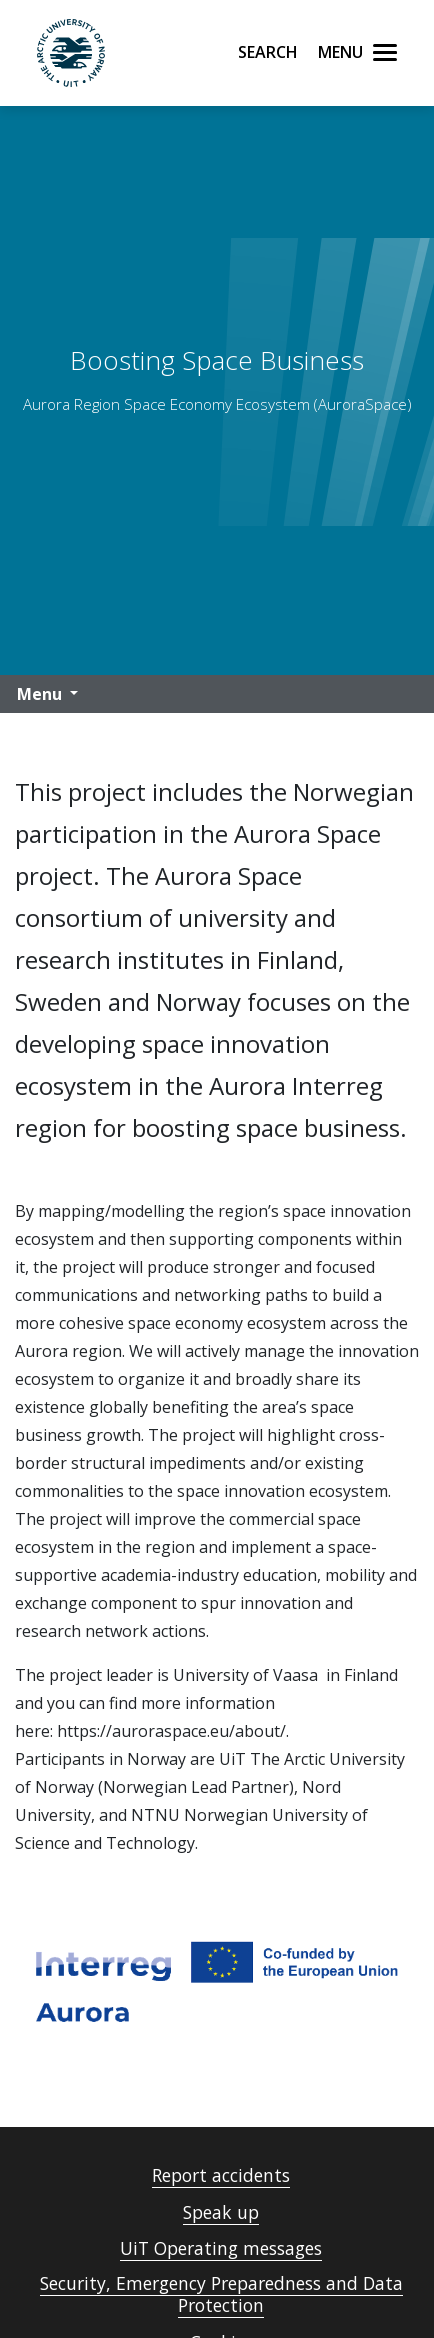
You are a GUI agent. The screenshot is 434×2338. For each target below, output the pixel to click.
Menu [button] (39, 694)
